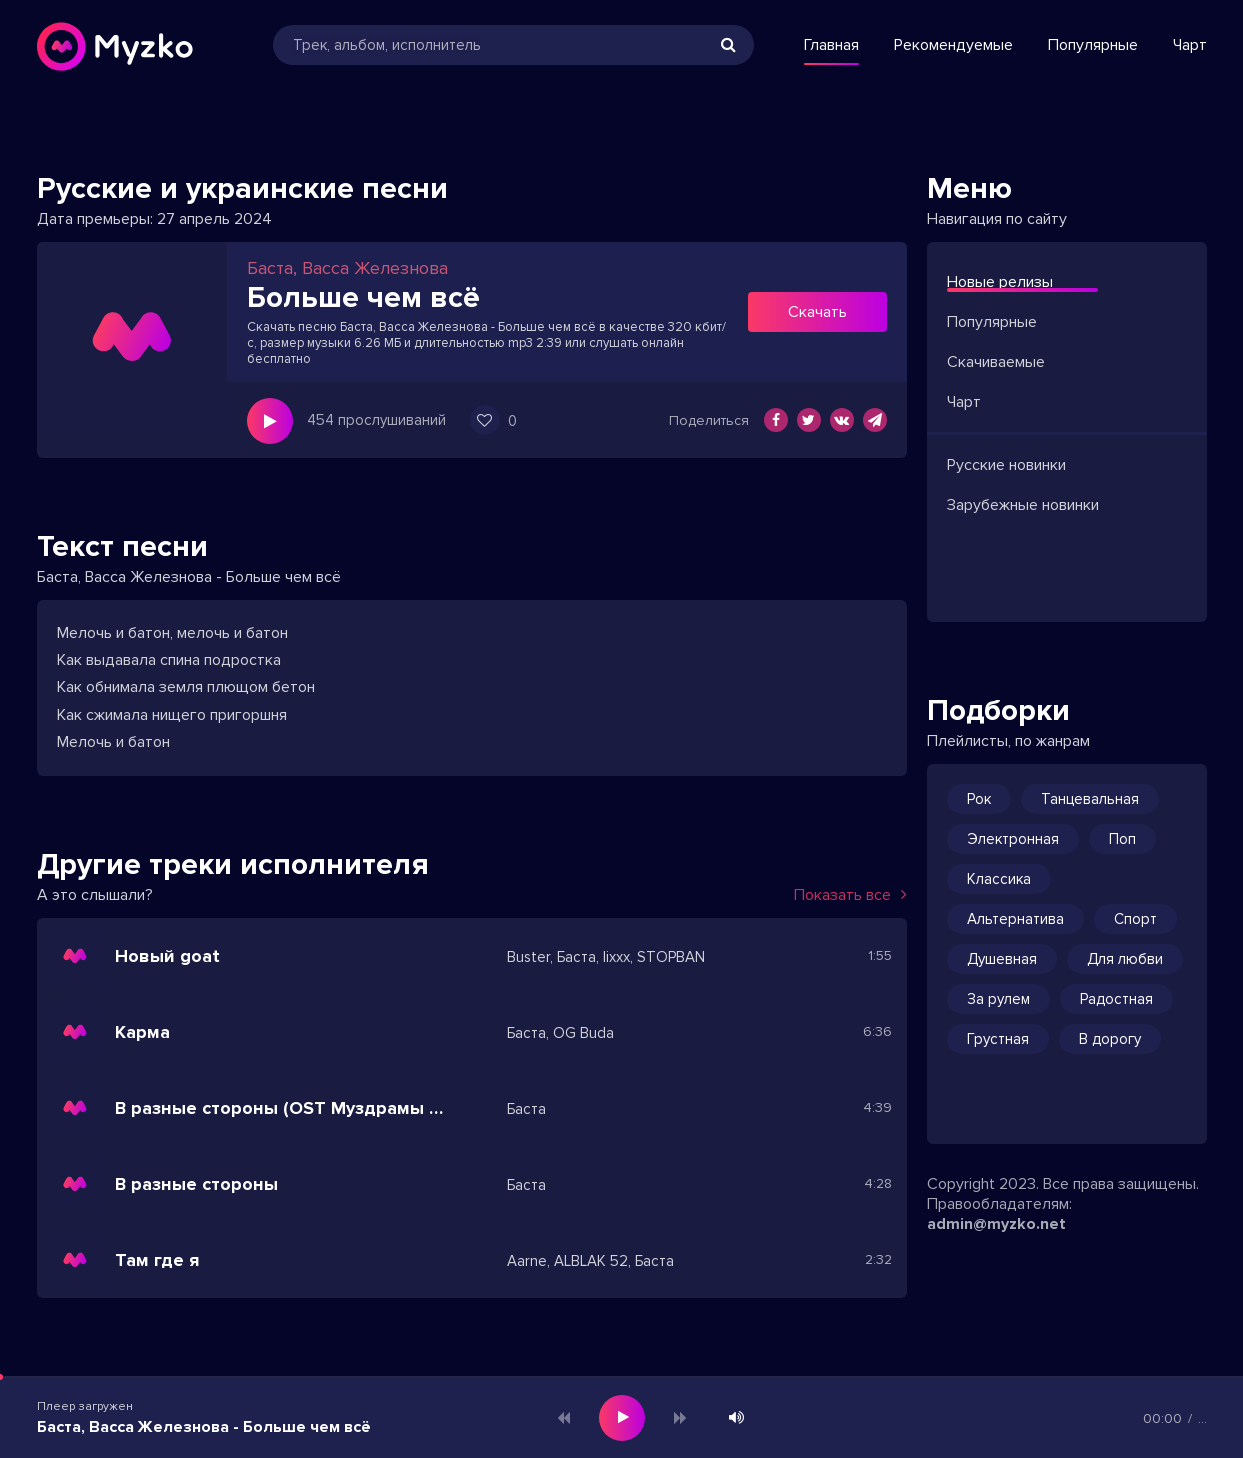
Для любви (1125, 959)
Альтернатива (1015, 919)
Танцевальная (1090, 799)
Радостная (1116, 999)
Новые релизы (1000, 282)
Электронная (1013, 839)
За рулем (998, 999)
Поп (1122, 839)
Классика (999, 879)
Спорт (1135, 919)
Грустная (998, 1039)
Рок (979, 799)
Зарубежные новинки (1023, 505)
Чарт (1190, 45)
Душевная (1002, 959)
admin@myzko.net (996, 1224)
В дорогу (1110, 1039)
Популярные (1093, 45)
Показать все (850, 895)
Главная (831, 45)
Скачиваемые (996, 362)
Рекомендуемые (953, 45)
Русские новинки (1006, 465)
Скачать (817, 312)
